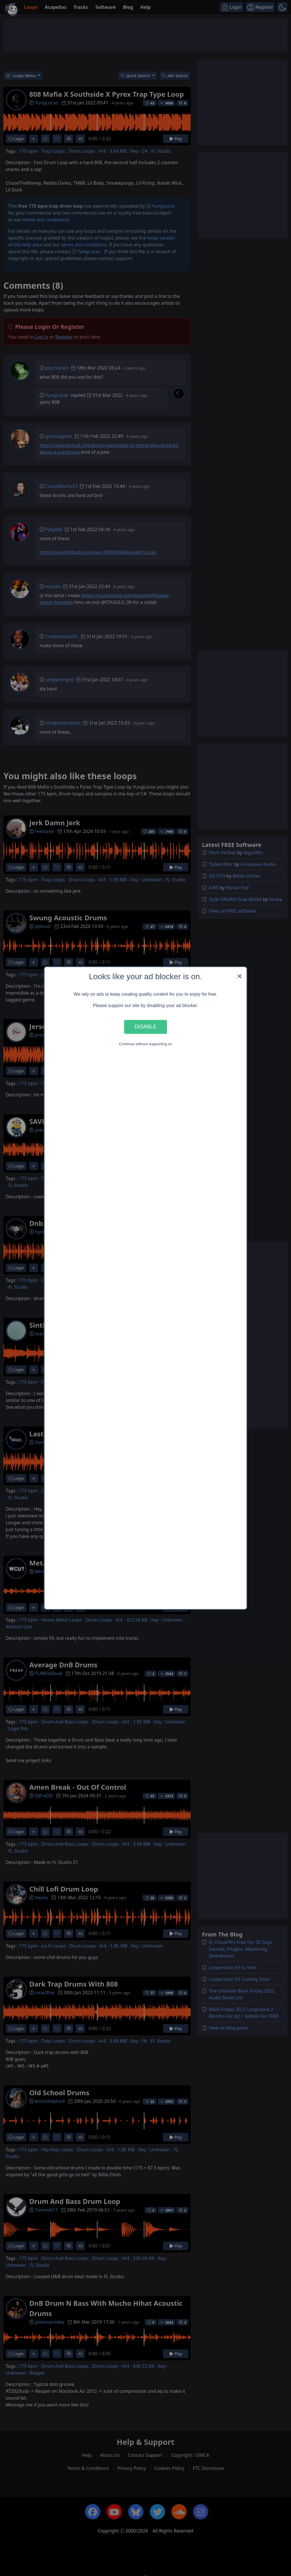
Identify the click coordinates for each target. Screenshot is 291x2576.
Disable (145, 1027)
